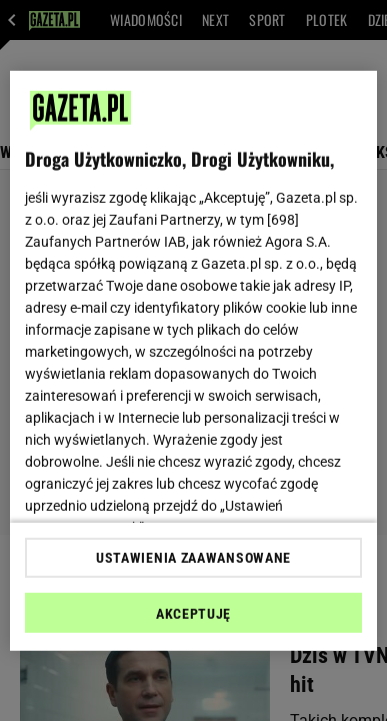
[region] (194, 360)
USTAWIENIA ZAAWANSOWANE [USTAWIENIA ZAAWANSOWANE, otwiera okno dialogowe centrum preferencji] (193, 558)
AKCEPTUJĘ (193, 614)
